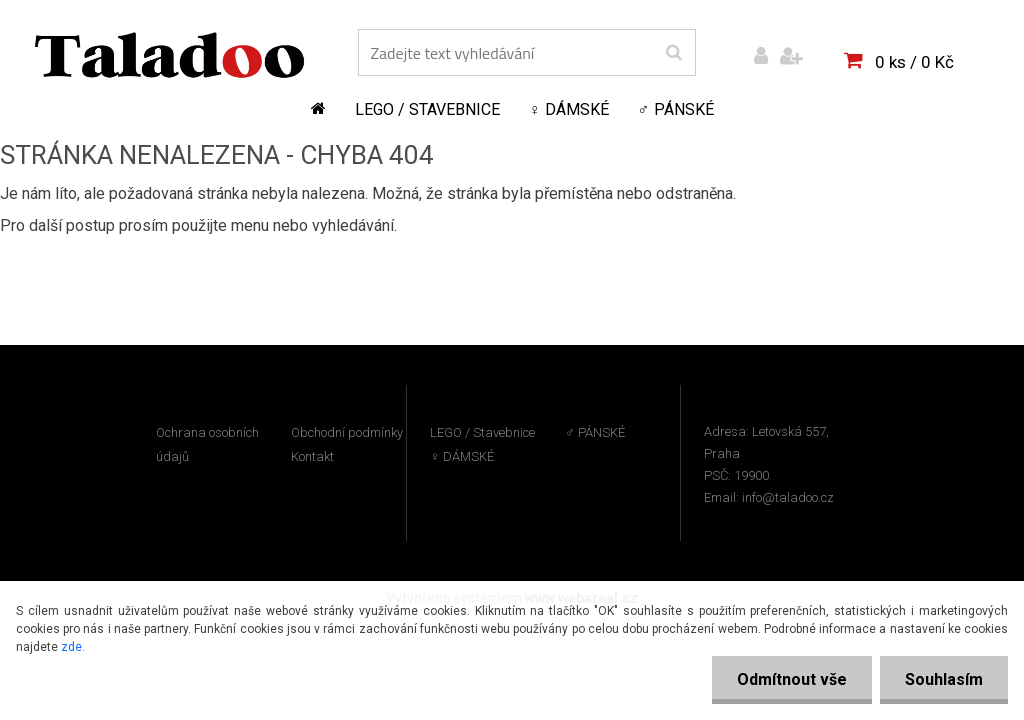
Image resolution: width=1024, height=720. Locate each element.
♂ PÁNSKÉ (676, 109)
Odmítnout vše (792, 679)
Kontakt (312, 456)
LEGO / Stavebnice (427, 109)
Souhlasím (944, 679)
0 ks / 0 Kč (914, 62)
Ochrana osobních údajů (207, 444)
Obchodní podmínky (347, 432)
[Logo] (169, 55)
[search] (673, 53)
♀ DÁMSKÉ (569, 109)
